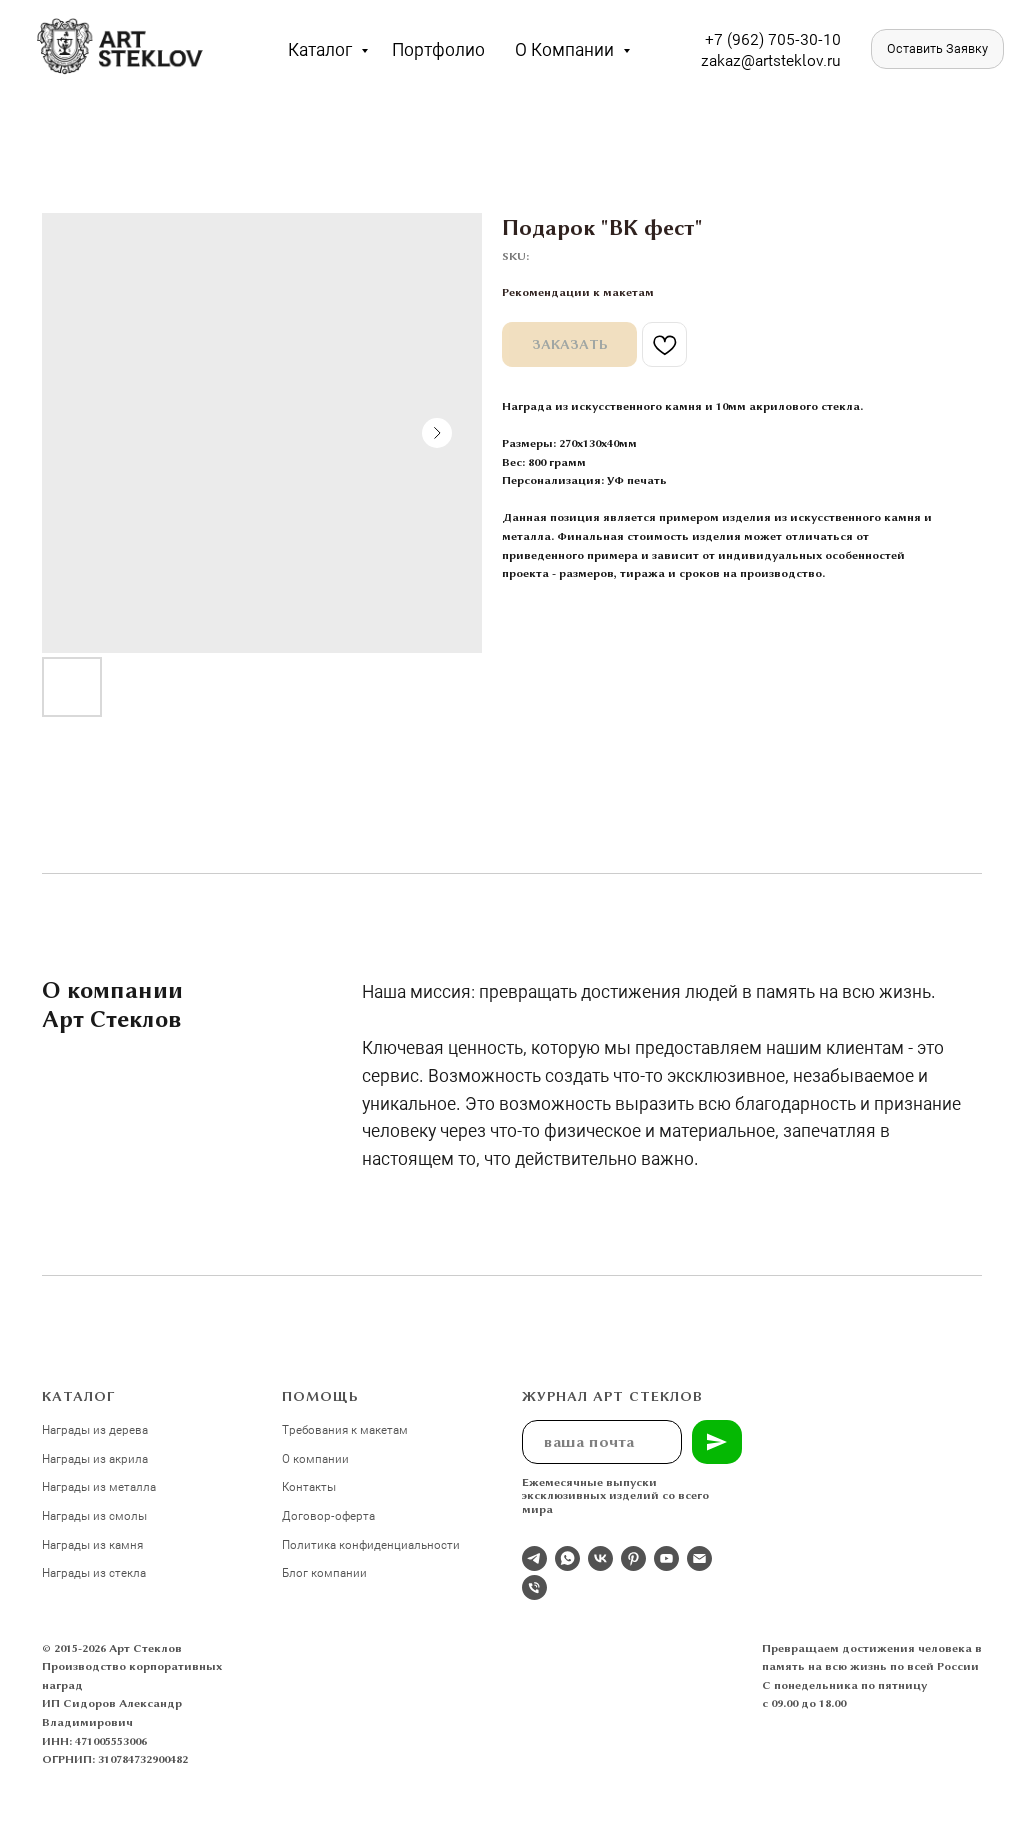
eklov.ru (813, 59)
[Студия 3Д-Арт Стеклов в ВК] (600, 1558)
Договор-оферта (328, 1515)
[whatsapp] (567, 1558)
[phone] (534, 1587)
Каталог (322, 49)
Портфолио (438, 49)
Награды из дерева (95, 1429)
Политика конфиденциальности (371, 1544)
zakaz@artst (743, 59)
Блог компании (324, 1572)
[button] (937, 49)
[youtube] (666, 1558)
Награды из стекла (94, 1572)
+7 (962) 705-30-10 (773, 38)
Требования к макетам (345, 1429)
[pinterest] (633, 1558)
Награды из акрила (95, 1458)
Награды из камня (92, 1544)
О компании (566, 49)
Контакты (309, 1486)
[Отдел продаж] (534, 1558)
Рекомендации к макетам (578, 292)
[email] (699, 1558)
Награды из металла (99, 1486)
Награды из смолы (94, 1515)
